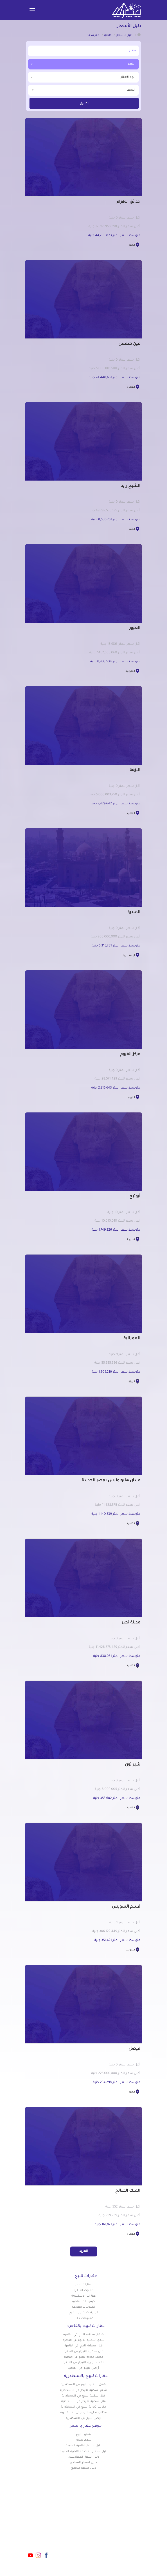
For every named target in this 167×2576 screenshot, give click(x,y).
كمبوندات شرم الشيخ (83, 2312)
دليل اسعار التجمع (83, 2468)
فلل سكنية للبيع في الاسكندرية (83, 2396)
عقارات (105, 2519)
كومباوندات (102, 2526)
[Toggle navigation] (32, 10)
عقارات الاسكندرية (83, 2296)
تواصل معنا (74, 2541)
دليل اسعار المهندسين (83, 2457)
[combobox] (83, 64)
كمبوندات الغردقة (83, 2307)
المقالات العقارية (98, 2533)
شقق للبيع (83, 2434)
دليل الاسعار (73, 2526)
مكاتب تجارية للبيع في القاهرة (83, 2357)
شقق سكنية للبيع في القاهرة (83, 2335)
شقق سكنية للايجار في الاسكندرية (83, 2390)
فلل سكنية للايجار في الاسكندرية (83, 2401)
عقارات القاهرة (83, 2290)
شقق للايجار (83, 2440)
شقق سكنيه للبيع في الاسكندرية (83, 2384)
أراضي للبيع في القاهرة (83, 2368)
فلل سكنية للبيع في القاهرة (83, 2346)
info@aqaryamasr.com (35, 2527)
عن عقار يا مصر (71, 2533)
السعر (83, 90)
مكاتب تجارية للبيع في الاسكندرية (83, 2407)
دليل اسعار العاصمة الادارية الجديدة (83, 2451)
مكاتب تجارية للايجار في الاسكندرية (83, 2412)
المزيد (83, 2251)
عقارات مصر (83, 2284)
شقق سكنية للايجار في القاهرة (83, 2340)
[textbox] (83, 77)
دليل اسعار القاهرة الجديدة (83, 2445)
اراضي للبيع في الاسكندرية (83, 2418)
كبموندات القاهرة (83, 2301)
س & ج (105, 2541)
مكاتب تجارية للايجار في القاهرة (83, 2362)
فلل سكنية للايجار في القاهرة (83, 2351)
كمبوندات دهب (83, 2318)
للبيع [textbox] (131, 64)
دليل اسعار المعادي (83, 2462)
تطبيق (84, 103)
